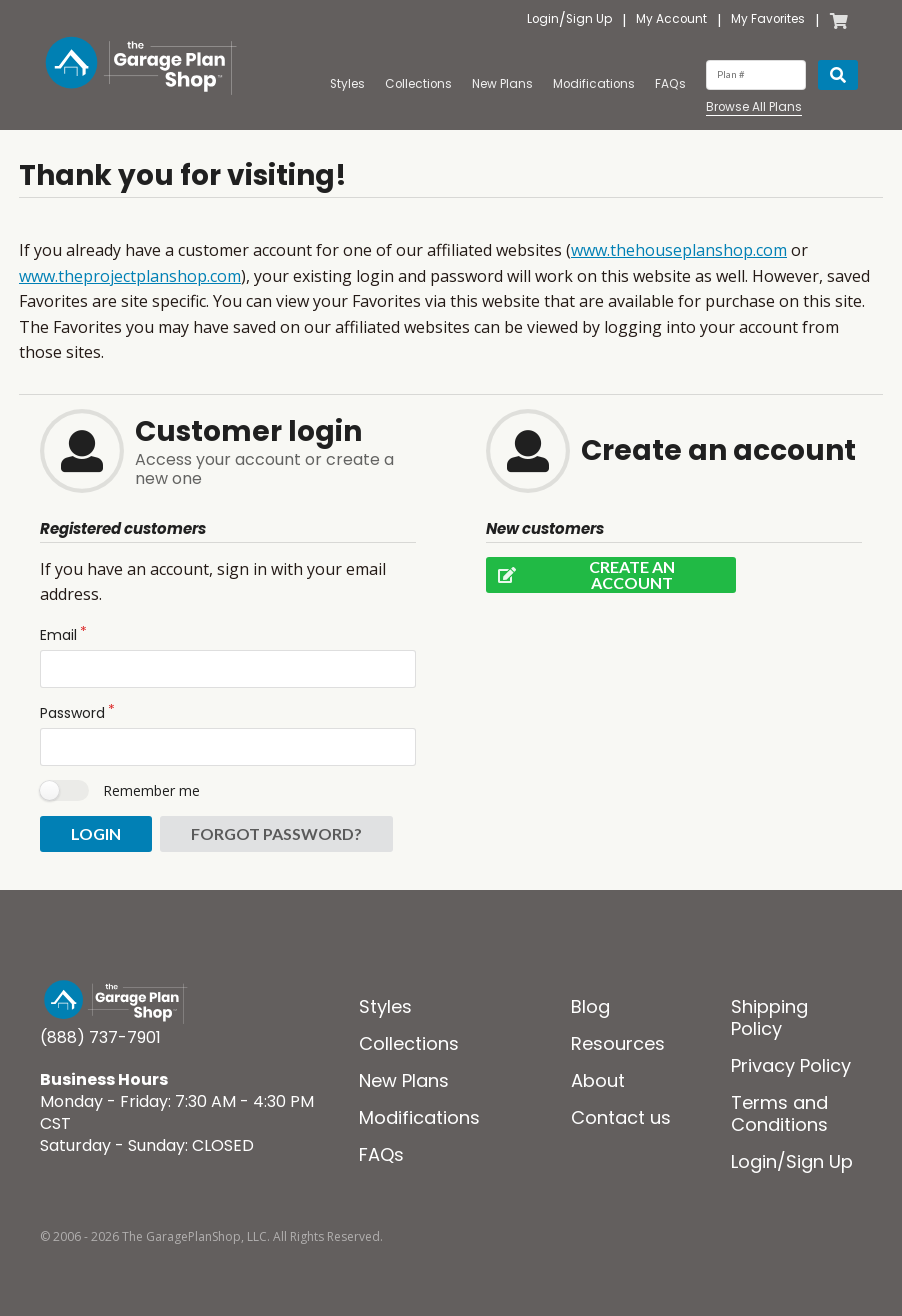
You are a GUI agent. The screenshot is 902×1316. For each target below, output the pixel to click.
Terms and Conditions (779, 1113)
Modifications (594, 84)
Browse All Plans (754, 107)
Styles (347, 84)
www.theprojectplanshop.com (130, 276)
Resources (618, 1043)
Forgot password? (276, 833)
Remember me (151, 790)
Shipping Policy (769, 1017)
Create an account (580, 575)
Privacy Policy (791, 1065)
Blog (590, 1006)
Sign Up (589, 20)
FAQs (670, 84)
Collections (418, 84)
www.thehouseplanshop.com (679, 250)
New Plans (502, 84)
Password (72, 713)
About (598, 1080)
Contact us (621, 1117)
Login (543, 20)
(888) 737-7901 (100, 1037)
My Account (671, 20)
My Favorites (768, 20)
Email (58, 635)
